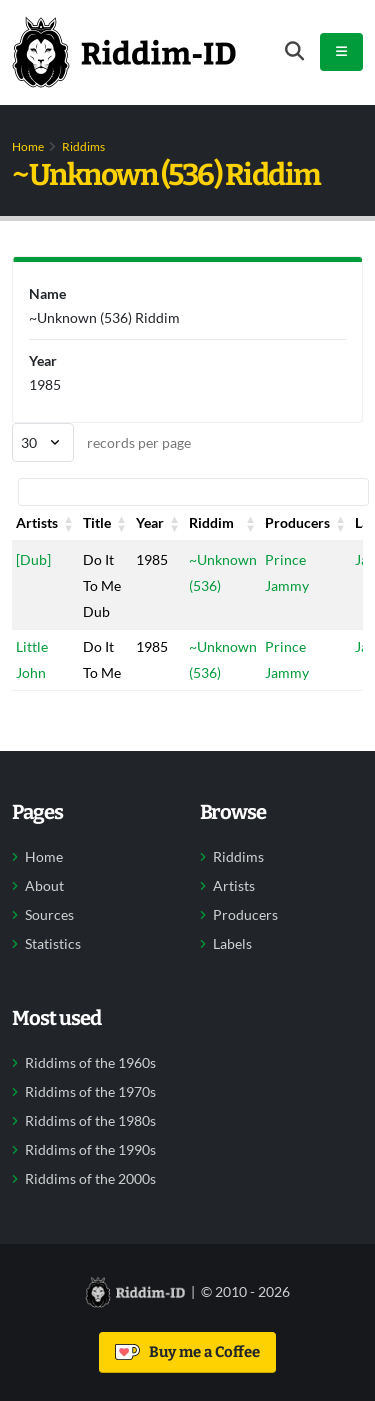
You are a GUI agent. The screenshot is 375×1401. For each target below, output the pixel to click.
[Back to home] (124, 52)
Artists (37, 522)
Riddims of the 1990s (90, 1150)
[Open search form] (294, 51)
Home (28, 146)
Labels (232, 944)
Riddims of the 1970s (90, 1092)
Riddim (211, 522)
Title (97, 522)
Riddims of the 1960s (90, 1063)
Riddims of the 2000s (90, 1179)
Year (150, 522)
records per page (101, 442)
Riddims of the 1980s (90, 1121)
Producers (297, 522)
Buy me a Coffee (187, 1352)
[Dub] (33, 559)
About (44, 886)
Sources (49, 915)
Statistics (53, 944)
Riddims (83, 146)
